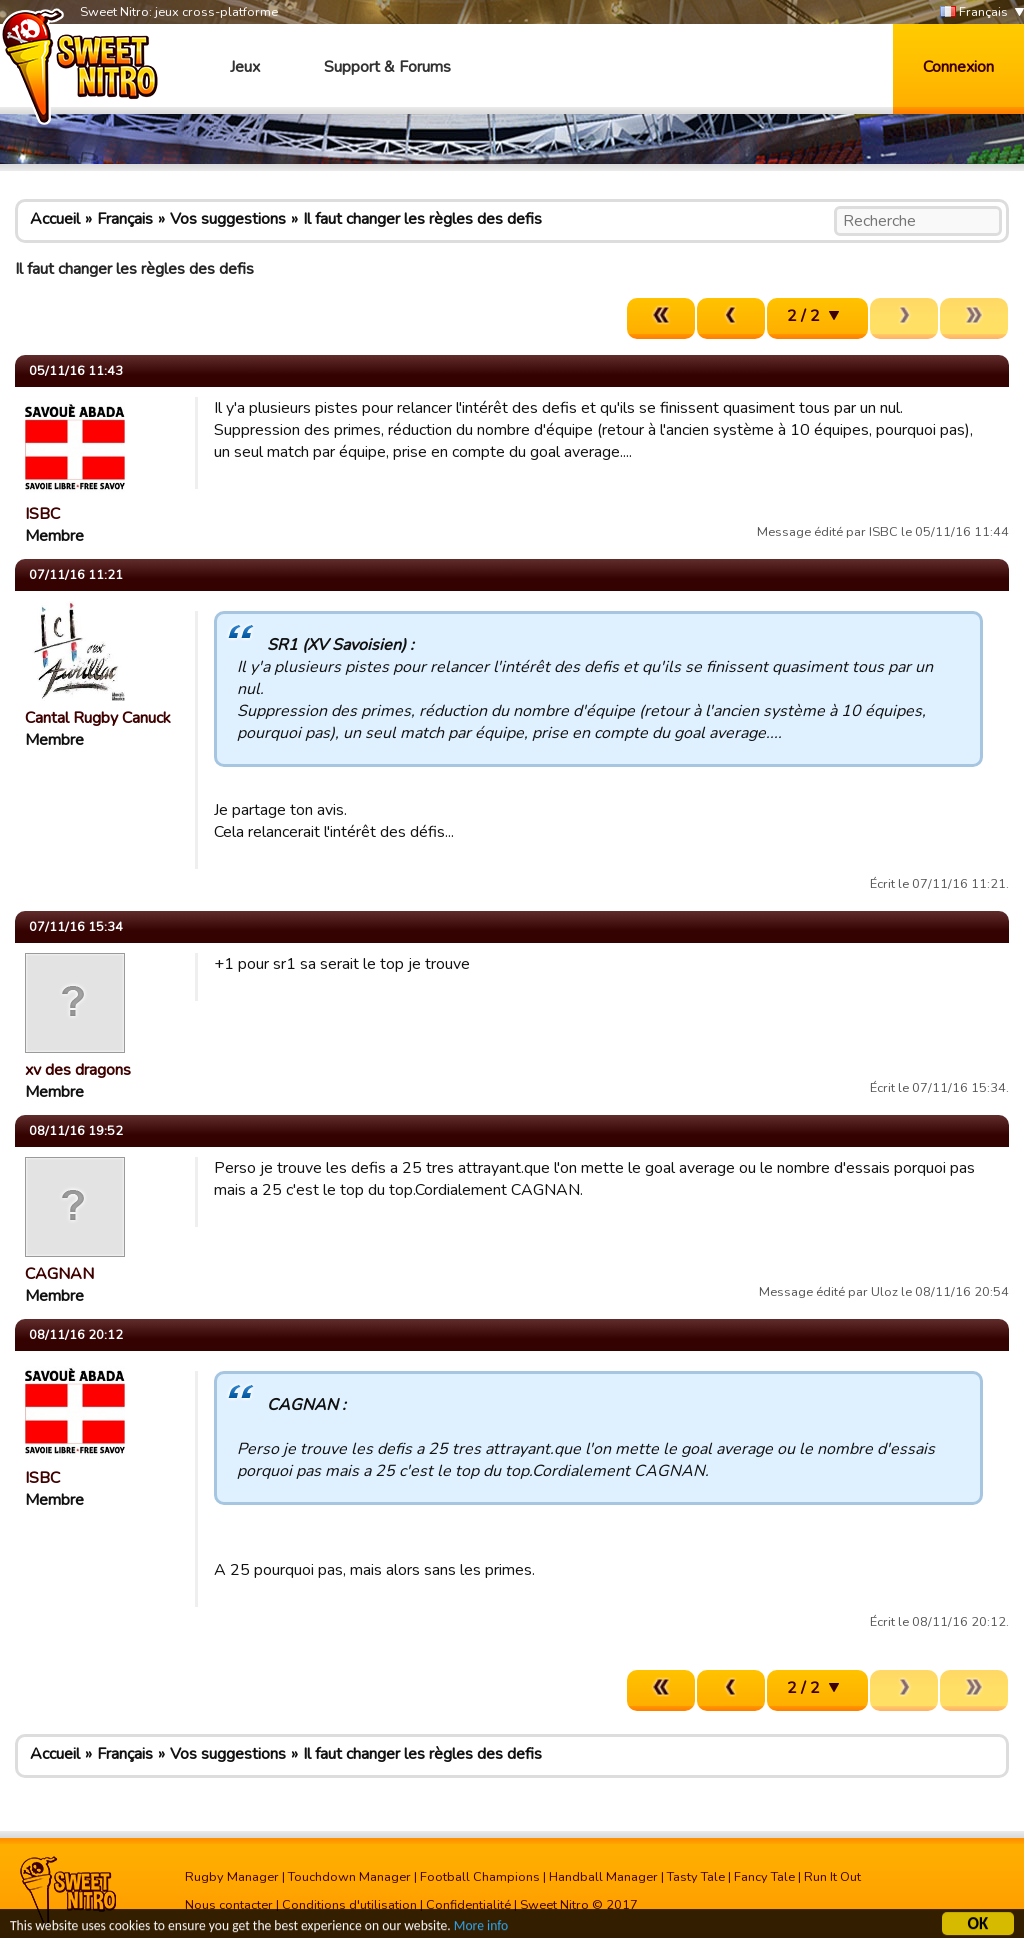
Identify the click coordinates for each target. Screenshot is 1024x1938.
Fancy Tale (764, 1877)
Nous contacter (229, 1905)
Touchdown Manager (349, 1877)
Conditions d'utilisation (349, 1905)
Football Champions (480, 1877)
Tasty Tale (696, 1877)
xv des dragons (78, 1070)
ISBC (42, 514)
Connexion (958, 67)
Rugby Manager (232, 1877)
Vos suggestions (228, 219)
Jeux (245, 67)
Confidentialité (468, 1905)
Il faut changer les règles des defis (422, 219)
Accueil (55, 219)
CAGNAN (59, 1274)
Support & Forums (387, 67)
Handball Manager (603, 1877)
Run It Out (832, 1877)
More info (481, 1928)
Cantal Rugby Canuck (98, 718)
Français (974, 12)
